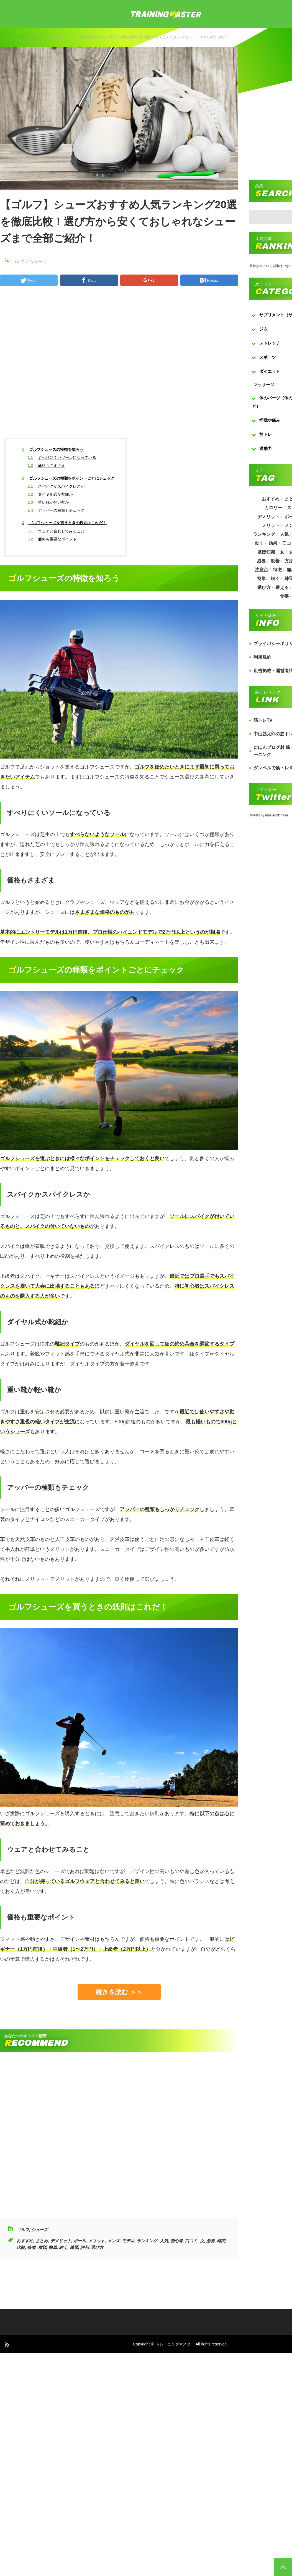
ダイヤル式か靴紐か (50, 494)
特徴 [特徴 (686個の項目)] (277, 569)
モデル (128, 2240)
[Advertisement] (142, 367)
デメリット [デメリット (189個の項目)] (268, 516)
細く (63, 2247)
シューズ (36, 37)
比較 (21, 2247)
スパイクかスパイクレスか (56, 486)
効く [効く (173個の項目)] (259, 543)
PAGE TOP (283, 2567)
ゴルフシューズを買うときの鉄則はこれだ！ (64, 523)
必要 (210, 2240)
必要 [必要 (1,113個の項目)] (261, 560)
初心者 (176, 2240)
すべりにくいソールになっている (62, 457)
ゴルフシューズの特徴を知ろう (53, 449)
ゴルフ (23, 37)
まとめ (41, 2240)
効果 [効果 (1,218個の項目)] (272, 543)
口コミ (191, 2240)
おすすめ (25, 2240)
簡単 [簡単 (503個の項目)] (261, 578)
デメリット (60, 2240)
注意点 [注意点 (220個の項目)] (261, 569)
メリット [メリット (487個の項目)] (271, 525)
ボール (79, 2240)
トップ (5, 37)
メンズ (113, 2240)
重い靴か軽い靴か (48, 502)
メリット (96, 2240)
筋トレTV (262, 720)
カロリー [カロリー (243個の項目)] (273, 507)
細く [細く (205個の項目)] (275, 578)
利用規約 (262, 657)
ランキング (147, 2240)
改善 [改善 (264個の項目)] (275, 560)
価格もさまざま (46, 465)
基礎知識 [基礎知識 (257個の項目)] (266, 552)
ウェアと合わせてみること (56, 531)
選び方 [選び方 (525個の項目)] (263, 587)
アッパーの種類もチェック (56, 510)
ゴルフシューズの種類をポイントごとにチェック (68, 478)
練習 (74, 2247)
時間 (221, 2240)
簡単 (52, 2247)
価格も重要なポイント (52, 539)
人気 (164, 2240)
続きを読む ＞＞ (119, 1992)
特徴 (31, 2247)
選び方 (97, 2247)
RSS (6, 2344)
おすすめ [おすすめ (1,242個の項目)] (271, 498)
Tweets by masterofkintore (268, 815)
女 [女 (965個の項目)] (282, 552)
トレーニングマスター (175, 2344)
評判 (84, 2247)
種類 (42, 2247)
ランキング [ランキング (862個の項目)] (264, 534)
